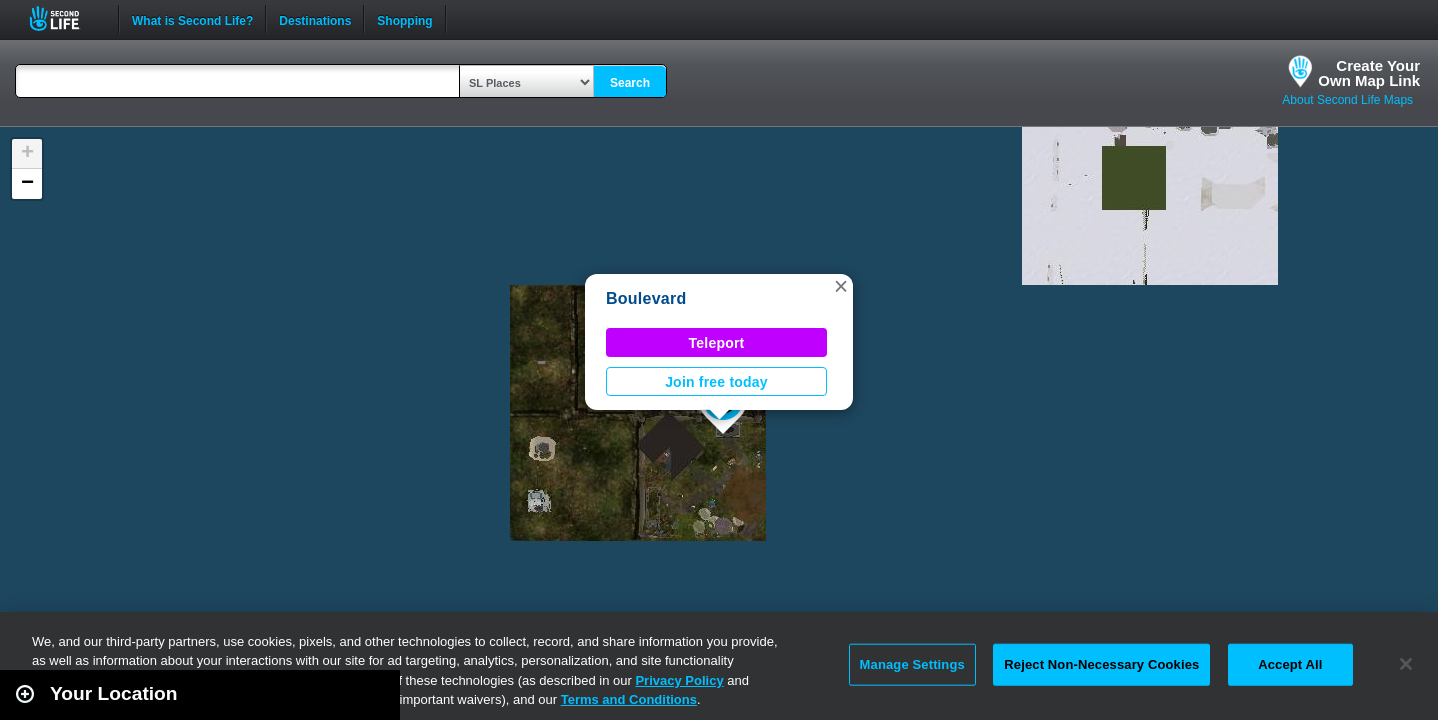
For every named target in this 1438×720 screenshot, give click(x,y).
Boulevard (646, 298)
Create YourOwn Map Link (1369, 73)
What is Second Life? (192, 19)
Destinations (315, 19)
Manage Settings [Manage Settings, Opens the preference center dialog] (912, 664)
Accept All (1290, 664)
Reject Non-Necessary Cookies (1101, 664)
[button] (841, 286)
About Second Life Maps (1347, 100)
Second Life (65, 18)
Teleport (717, 343)
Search (630, 83)
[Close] (1406, 664)
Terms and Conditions (629, 699)
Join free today (716, 382)
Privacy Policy (679, 680)
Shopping (404, 19)
